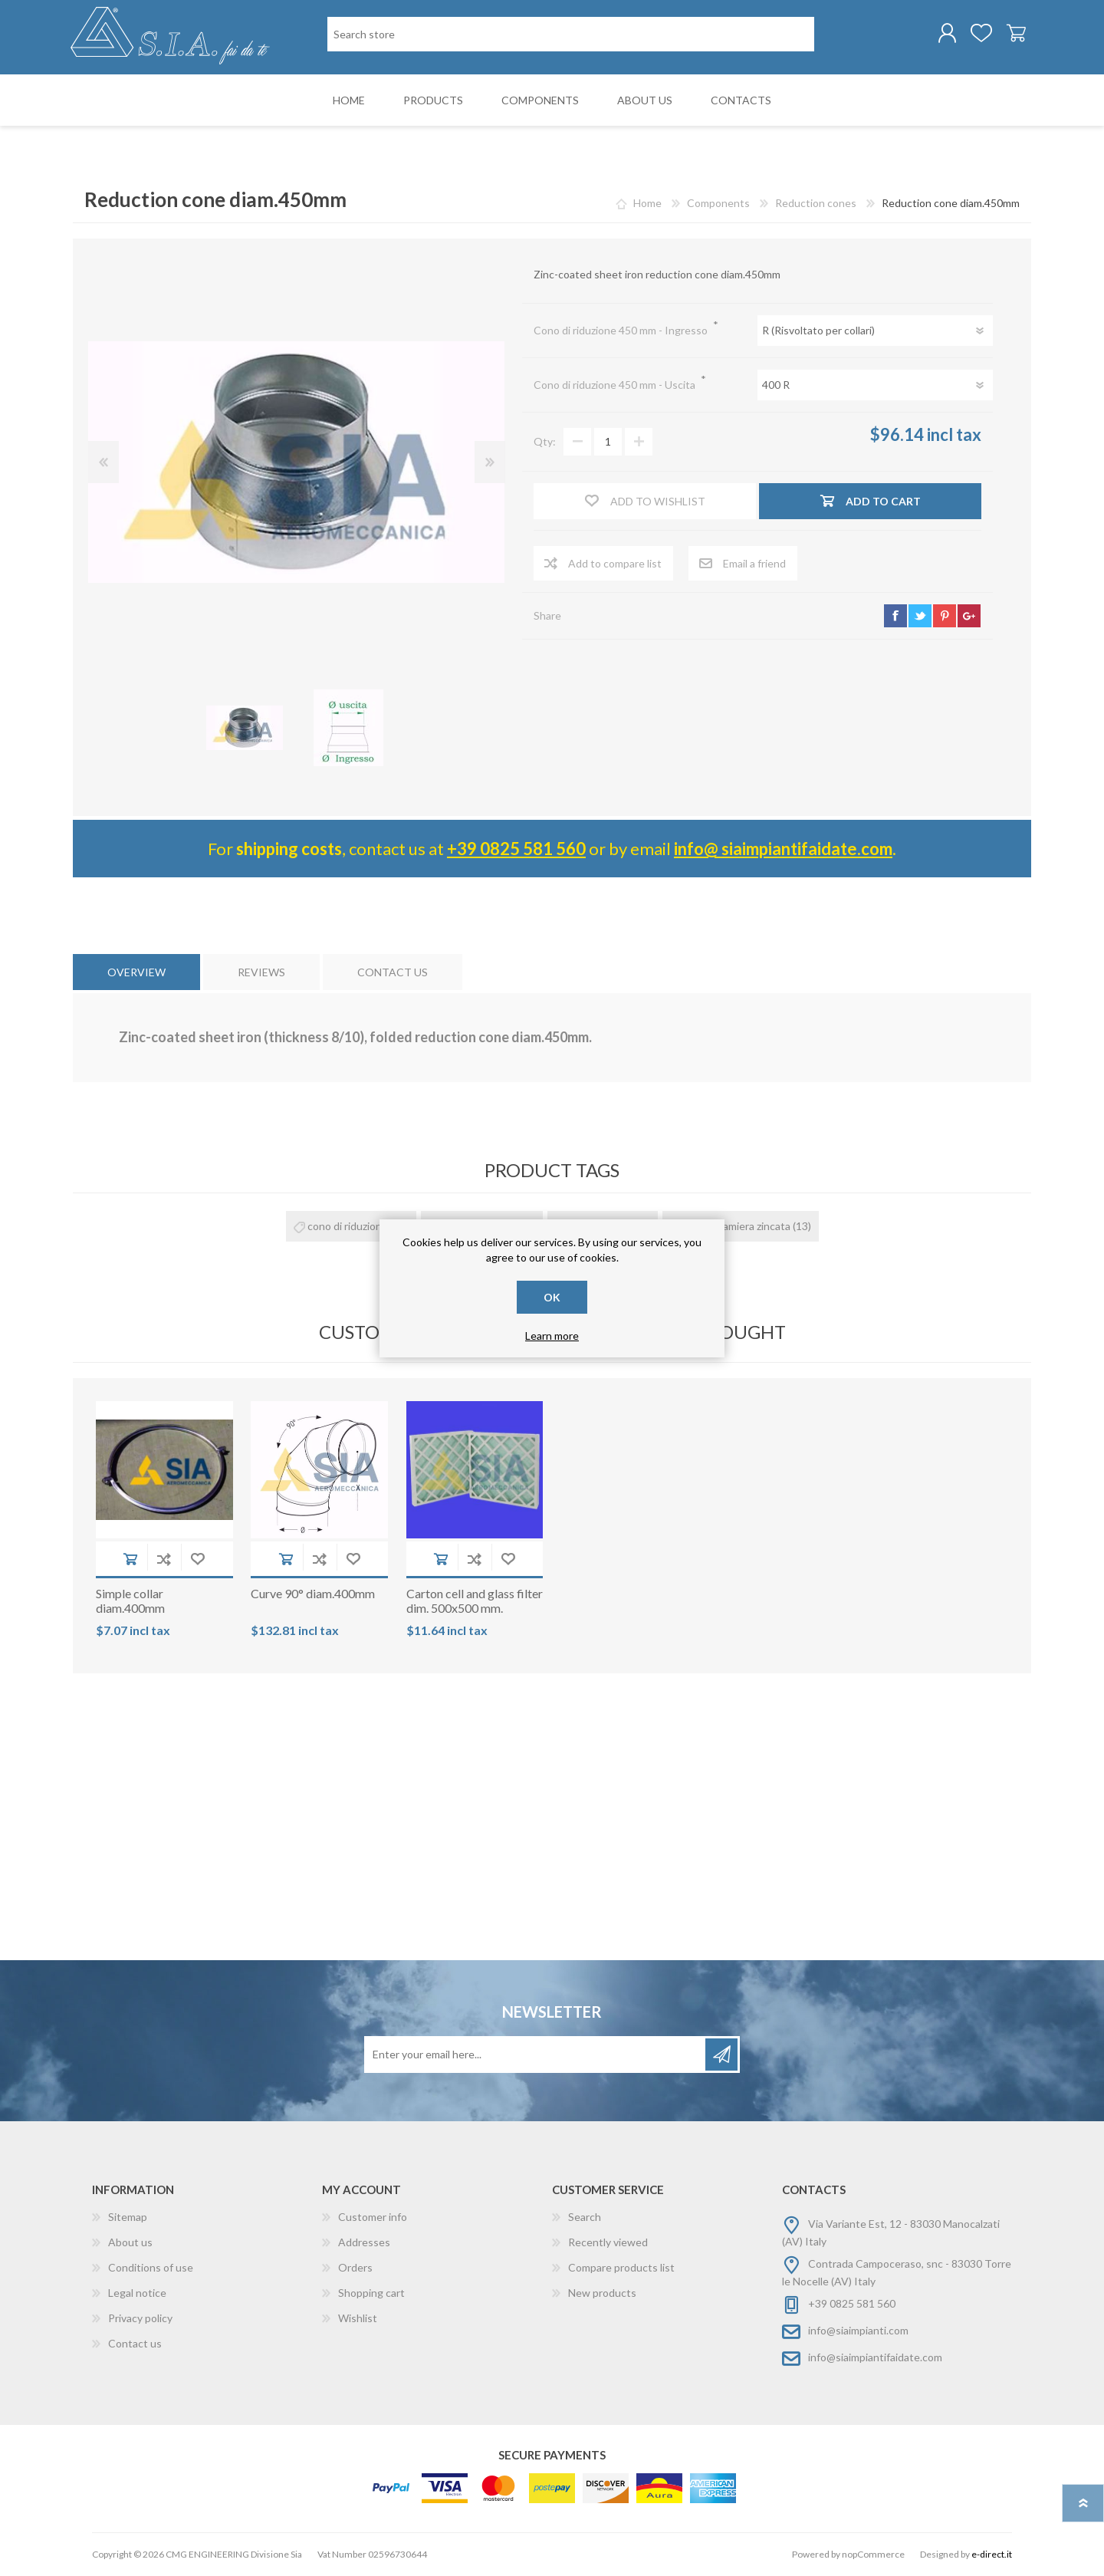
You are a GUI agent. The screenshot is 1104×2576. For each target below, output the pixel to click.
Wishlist (357, 2318)
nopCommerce (873, 2555)
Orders (355, 2268)
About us (130, 2242)
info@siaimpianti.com (858, 2330)
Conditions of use (150, 2268)
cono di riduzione (347, 1226)
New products (602, 2293)
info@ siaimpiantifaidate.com (783, 849)
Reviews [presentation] (261, 972)
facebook (895, 616)
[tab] (136, 973)
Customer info (372, 2217)
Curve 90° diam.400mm (313, 1594)
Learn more (552, 1335)
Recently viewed (608, 2242)
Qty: (545, 442)
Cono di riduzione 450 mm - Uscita (616, 385)
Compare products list (621, 2268)
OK (552, 1297)
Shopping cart (1014, 34)
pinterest (944, 616)
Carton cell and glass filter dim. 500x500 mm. (474, 1601)
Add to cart (130, 1559)
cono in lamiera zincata (737, 1226)
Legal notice (137, 2293)
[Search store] (570, 35)
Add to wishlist (198, 1559)
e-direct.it (991, 2555)
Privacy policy (140, 2318)
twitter (920, 616)
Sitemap (127, 2217)
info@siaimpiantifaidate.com (875, 2357)
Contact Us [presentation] (392, 972)
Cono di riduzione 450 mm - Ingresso (622, 330)
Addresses (364, 2242)
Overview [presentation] (136, 972)
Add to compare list (164, 1559)
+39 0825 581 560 (516, 849)
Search (584, 2217)
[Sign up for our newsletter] (535, 2055)
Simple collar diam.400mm (130, 1601)
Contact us (135, 2344)
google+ (969, 616)
